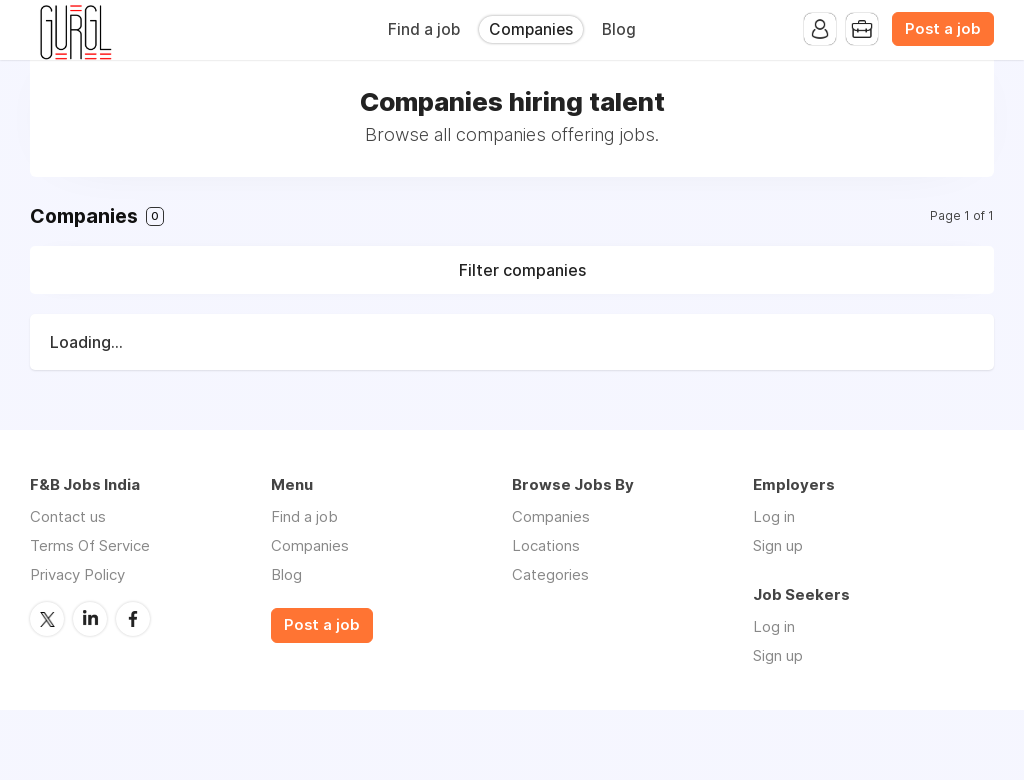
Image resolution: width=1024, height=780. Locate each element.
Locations (546, 545)
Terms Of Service (90, 545)
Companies (531, 29)
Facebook (133, 619)
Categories (550, 574)
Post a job (943, 29)
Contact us (68, 516)
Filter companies (522, 270)
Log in (774, 516)
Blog (619, 29)
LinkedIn (90, 619)
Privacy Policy (77, 574)
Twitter (47, 619)
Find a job (424, 29)
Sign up (778, 545)
